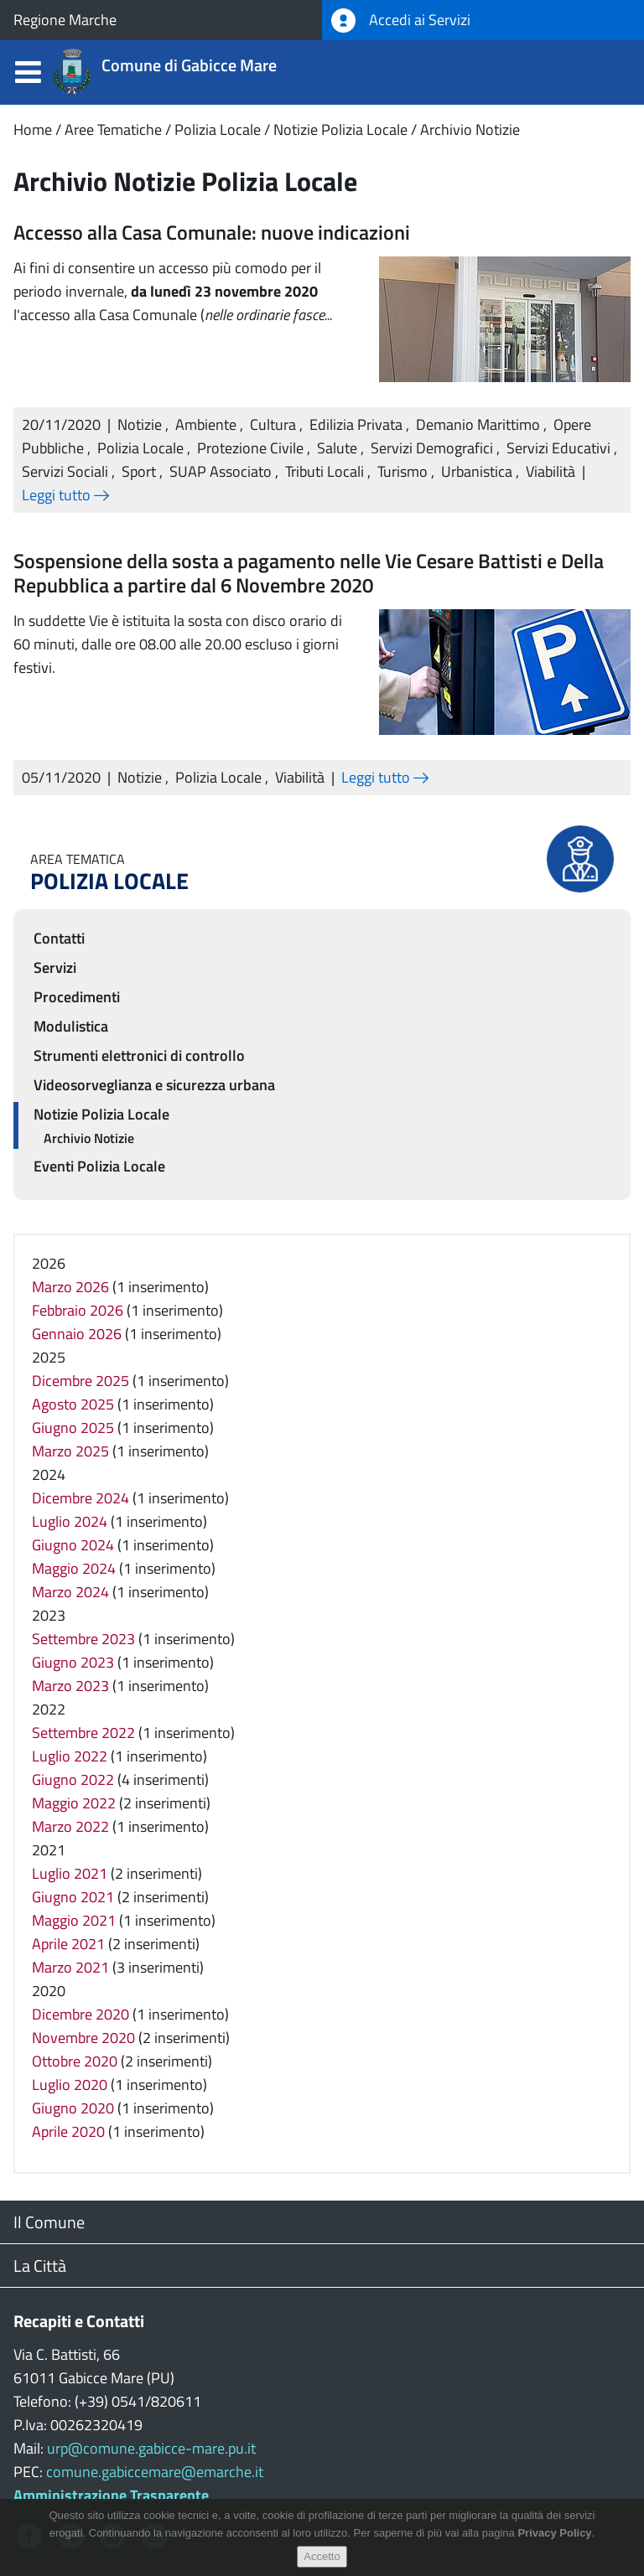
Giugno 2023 (73, 1662)
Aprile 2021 (68, 1943)
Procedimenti (77, 996)
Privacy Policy (554, 2541)
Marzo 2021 (70, 1967)
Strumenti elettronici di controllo (139, 1055)
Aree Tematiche (113, 129)
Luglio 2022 (69, 1756)
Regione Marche (65, 19)
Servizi (55, 967)
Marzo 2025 (70, 1451)
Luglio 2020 (69, 2084)
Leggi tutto (65, 495)
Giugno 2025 (73, 1427)
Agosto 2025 (73, 1404)
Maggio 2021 (74, 1920)
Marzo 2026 (70, 1286)
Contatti (59, 938)
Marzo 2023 (70, 1685)
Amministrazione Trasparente (111, 2495)
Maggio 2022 (74, 1803)
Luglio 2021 (69, 1873)
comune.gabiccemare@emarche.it (154, 2471)
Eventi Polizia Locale (99, 1166)
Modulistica (71, 1026)
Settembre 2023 (83, 1638)
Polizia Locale (217, 129)
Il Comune (49, 2222)
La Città (39, 2266)
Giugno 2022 (73, 1779)
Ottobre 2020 (74, 2061)
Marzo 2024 (70, 1591)
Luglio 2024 (69, 1521)
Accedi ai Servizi (400, 20)
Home (32, 129)
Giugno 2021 (73, 1896)
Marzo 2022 (70, 1826)
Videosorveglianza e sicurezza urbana (154, 1084)
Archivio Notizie (470, 129)
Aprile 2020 (68, 2131)
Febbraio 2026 (77, 1310)
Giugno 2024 (73, 1545)
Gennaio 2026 (77, 1333)
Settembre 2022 (83, 1732)
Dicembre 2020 (80, 2014)
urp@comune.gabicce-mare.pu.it (151, 2448)
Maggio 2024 (74, 1568)
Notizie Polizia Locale (340, 129)
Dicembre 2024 (80, 1498)
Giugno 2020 (73, 2108)
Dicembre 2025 (80, 1380)
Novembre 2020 (83, 2037)
